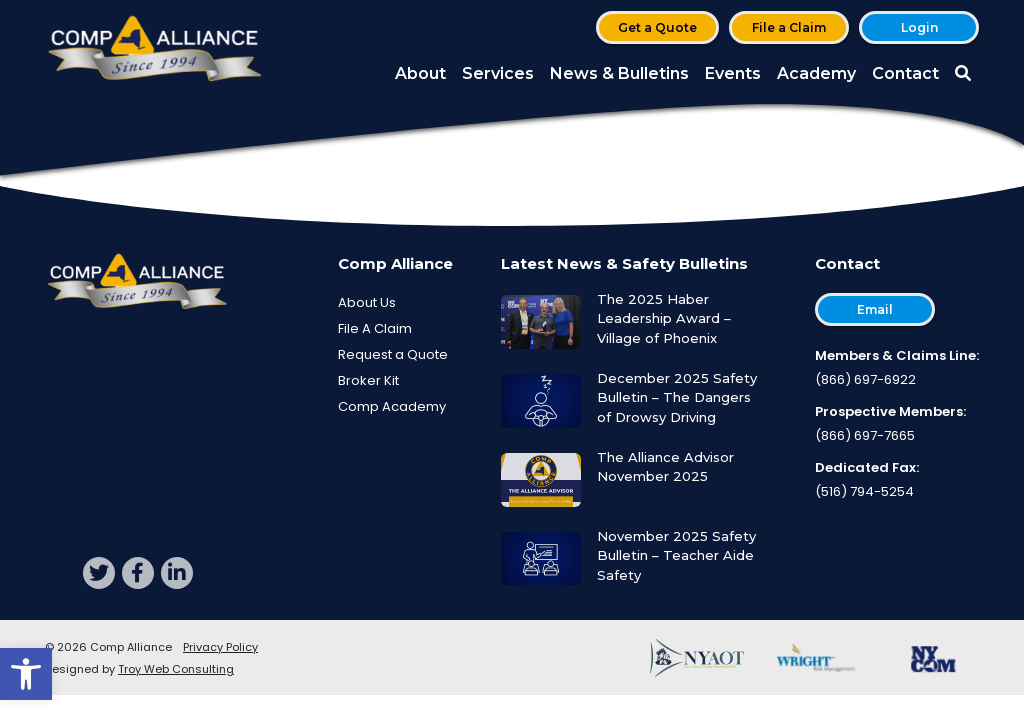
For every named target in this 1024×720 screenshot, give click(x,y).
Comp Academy (392, 406)
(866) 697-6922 (865, 379)
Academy (816, 73)
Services (498, 73)
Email (875, 309)
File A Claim (375, 328)
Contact (905, 73)
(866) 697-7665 (865, 435)
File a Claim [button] (789, 27)
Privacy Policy (220, 647)
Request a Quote (393, 354)
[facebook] (138, 573)
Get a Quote (657, 27)
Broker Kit (368, 380)
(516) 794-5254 (864, 491)
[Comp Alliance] (155, 50)
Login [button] (919, 27)
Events (733, 73)
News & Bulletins (619, 73)
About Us (367, 302)
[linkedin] (177, 573)
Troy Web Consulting (176, 669)
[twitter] (99, 573)
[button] (26, 674)
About (420, 73)
